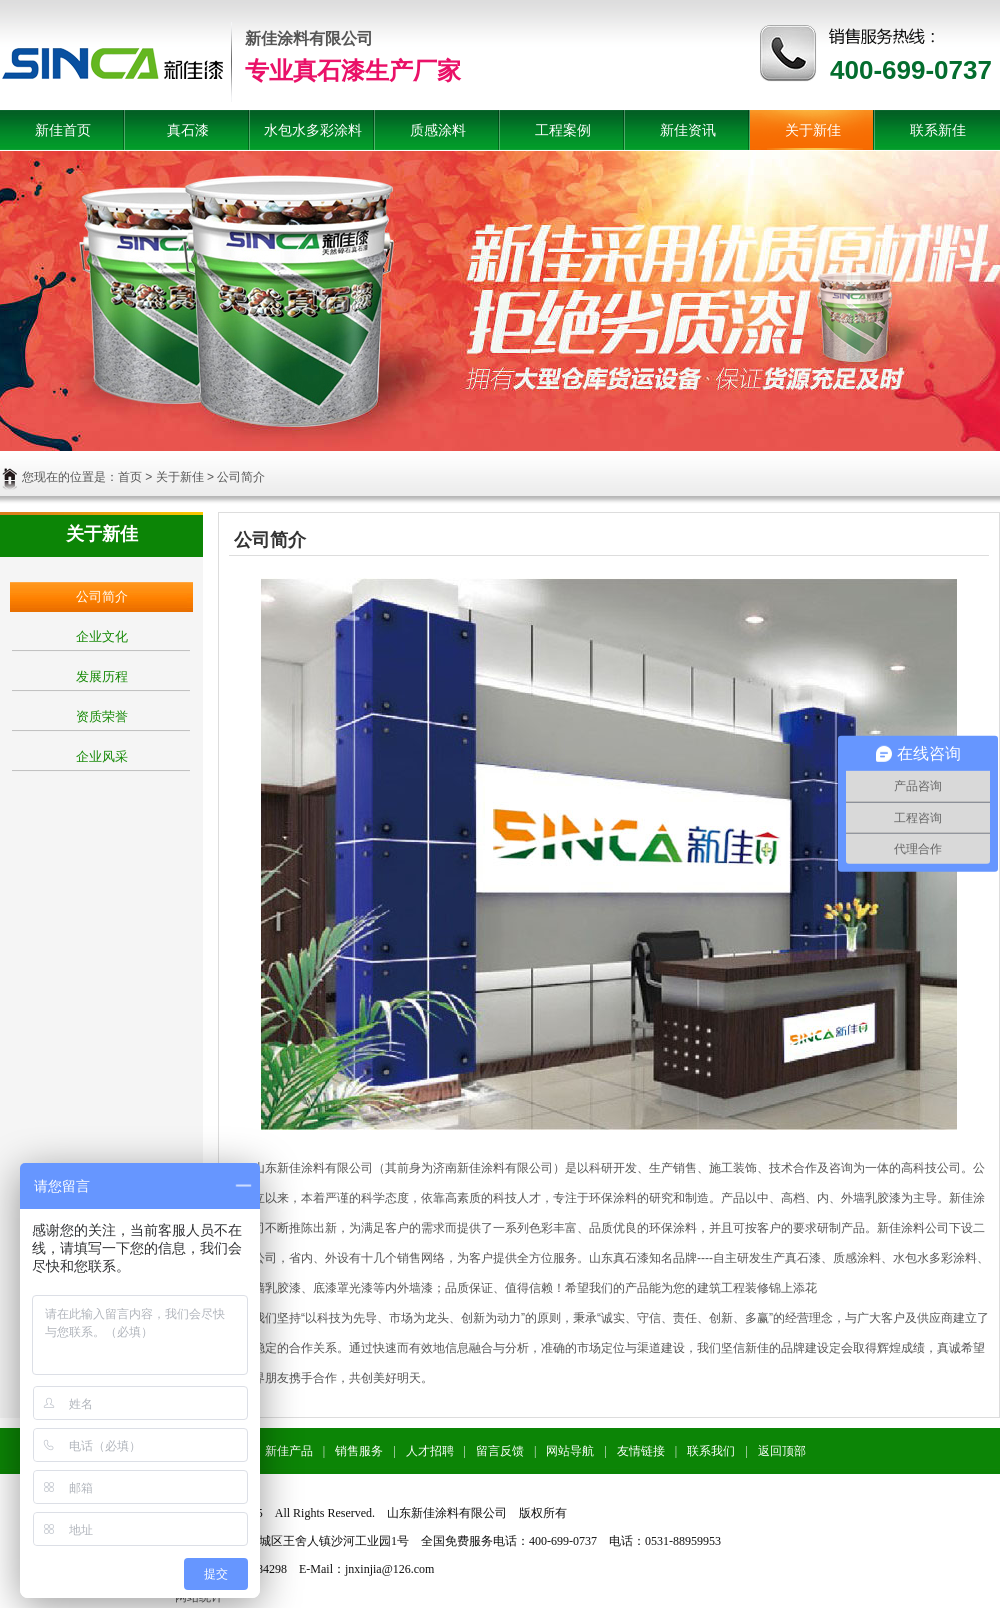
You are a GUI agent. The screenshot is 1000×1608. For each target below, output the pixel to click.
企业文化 (102, 636)
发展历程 (102, 676)
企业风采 (102, 756)
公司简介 (102, 596)
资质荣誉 (102, 716)
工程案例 (563, 130)
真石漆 (188, 130)
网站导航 (570, 1451)
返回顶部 (782, 1451)
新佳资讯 (688, 130)
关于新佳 (813, 130)
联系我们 (711, 1451)
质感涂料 (438, 130)
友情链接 (641, 1451)
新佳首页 (63, 130)
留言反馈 (500, 1451)
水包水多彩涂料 (313, 130)
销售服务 (359, 1451)
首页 (130, 477)
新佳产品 (289, 1451)
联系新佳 (938, 130)
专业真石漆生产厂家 (353, 70)
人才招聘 (430, 1451)
